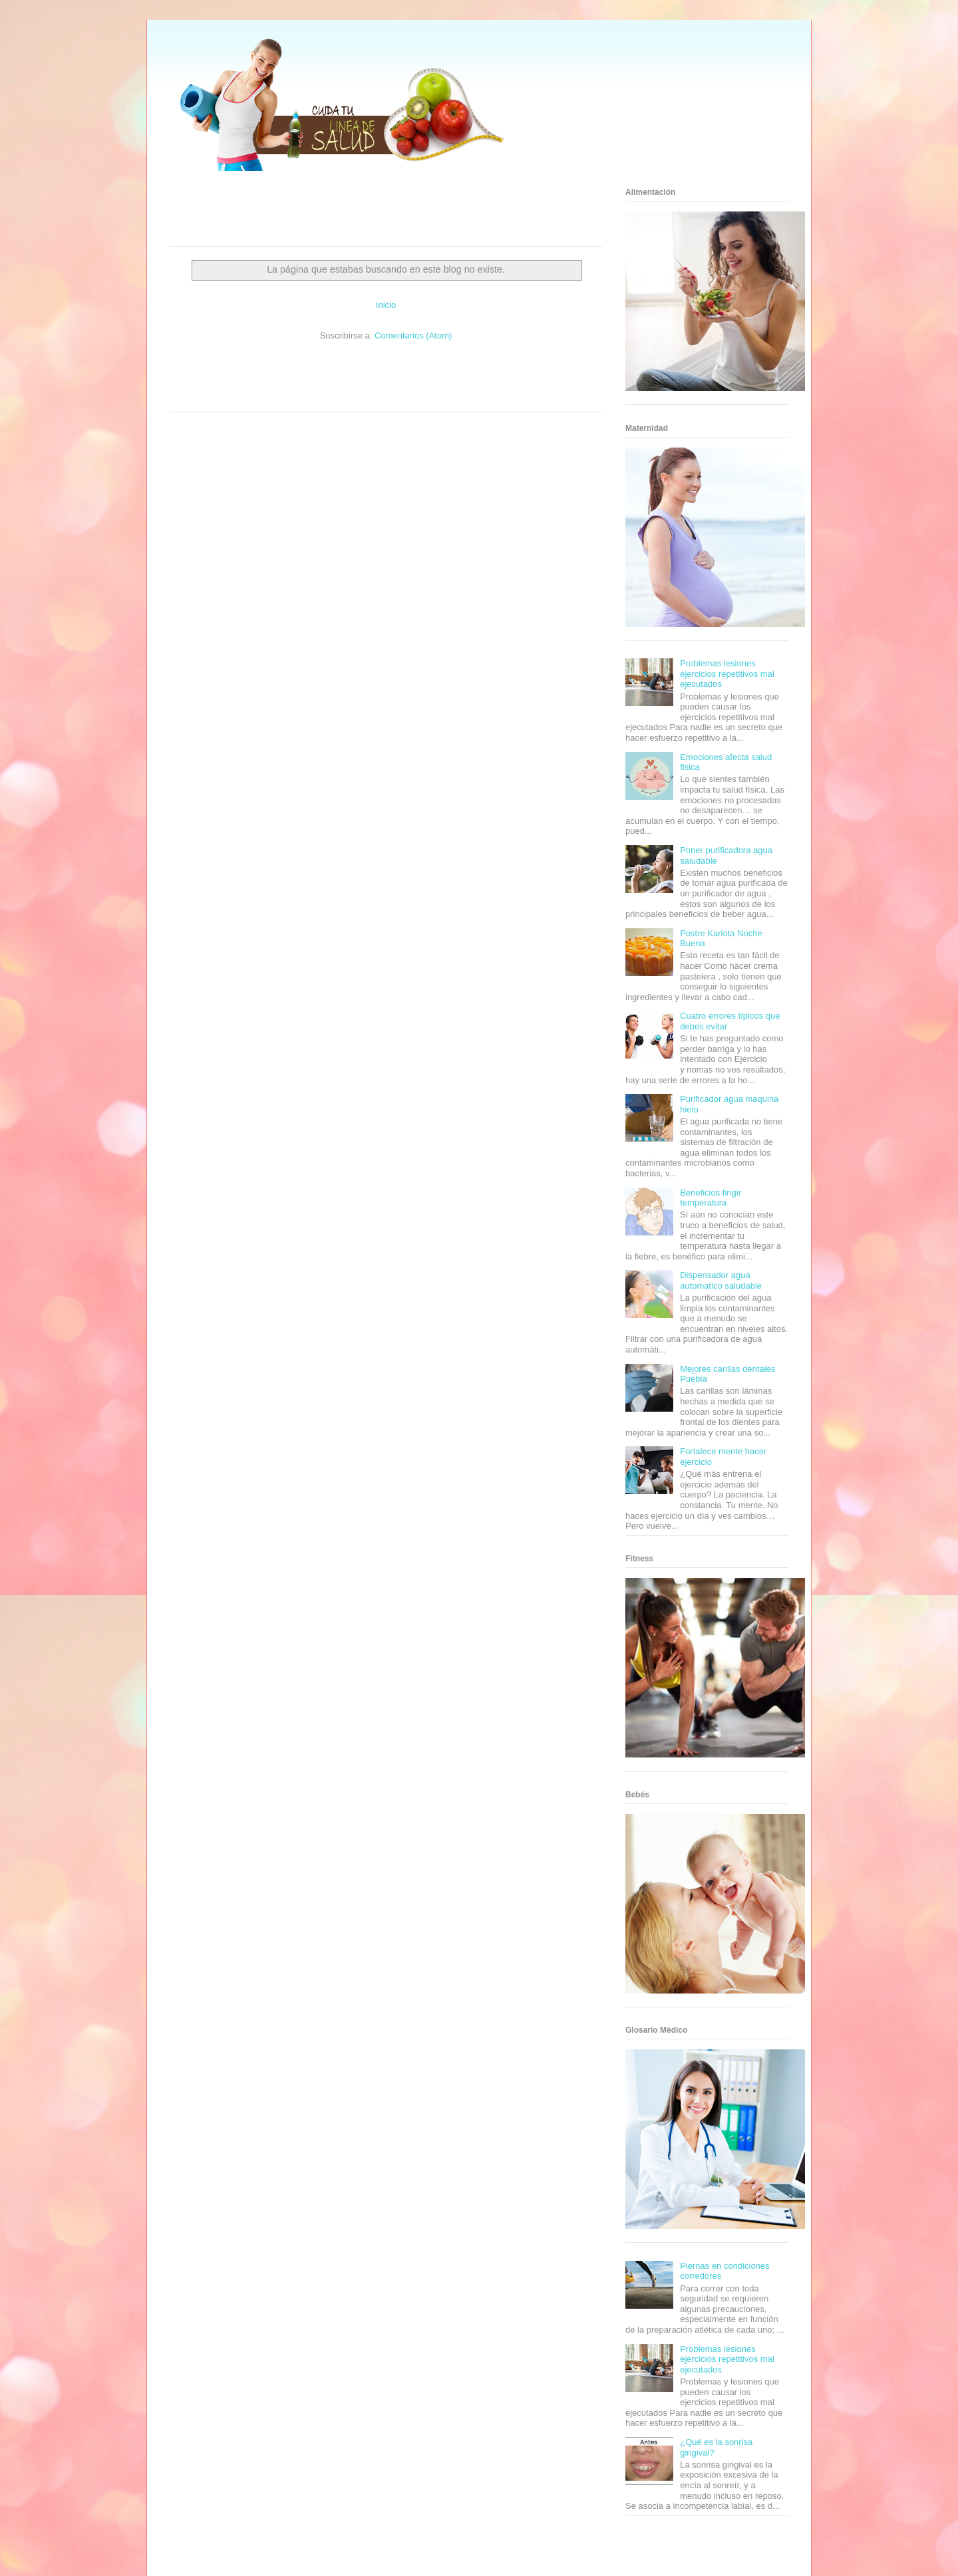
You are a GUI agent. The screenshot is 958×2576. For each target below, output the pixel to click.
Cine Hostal (342, 383)
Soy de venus (208, 383)
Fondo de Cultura (398, 371)
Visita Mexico (316, 396)
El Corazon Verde (363, 396)
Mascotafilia (529, 383)
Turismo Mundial (228, 396)
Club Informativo (347, 371)
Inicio (386, 305)
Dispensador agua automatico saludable (721, 1280)
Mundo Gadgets (384, 383)
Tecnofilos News (549, 371)
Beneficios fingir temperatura (710, 1198)
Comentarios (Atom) (413, 335)
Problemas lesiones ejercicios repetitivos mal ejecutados (727, 673)
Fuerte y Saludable (257, 383)
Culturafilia (406, 396)
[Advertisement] (369, 213)
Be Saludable (241, 371)
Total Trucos (305, 383)
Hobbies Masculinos (494, 371)
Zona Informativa (195, 371)
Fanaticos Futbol (485, 383)
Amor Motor (441, 396)
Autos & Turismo (434, 383)
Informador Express (292, 371)
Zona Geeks (444, 371)
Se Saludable (275, 396)
